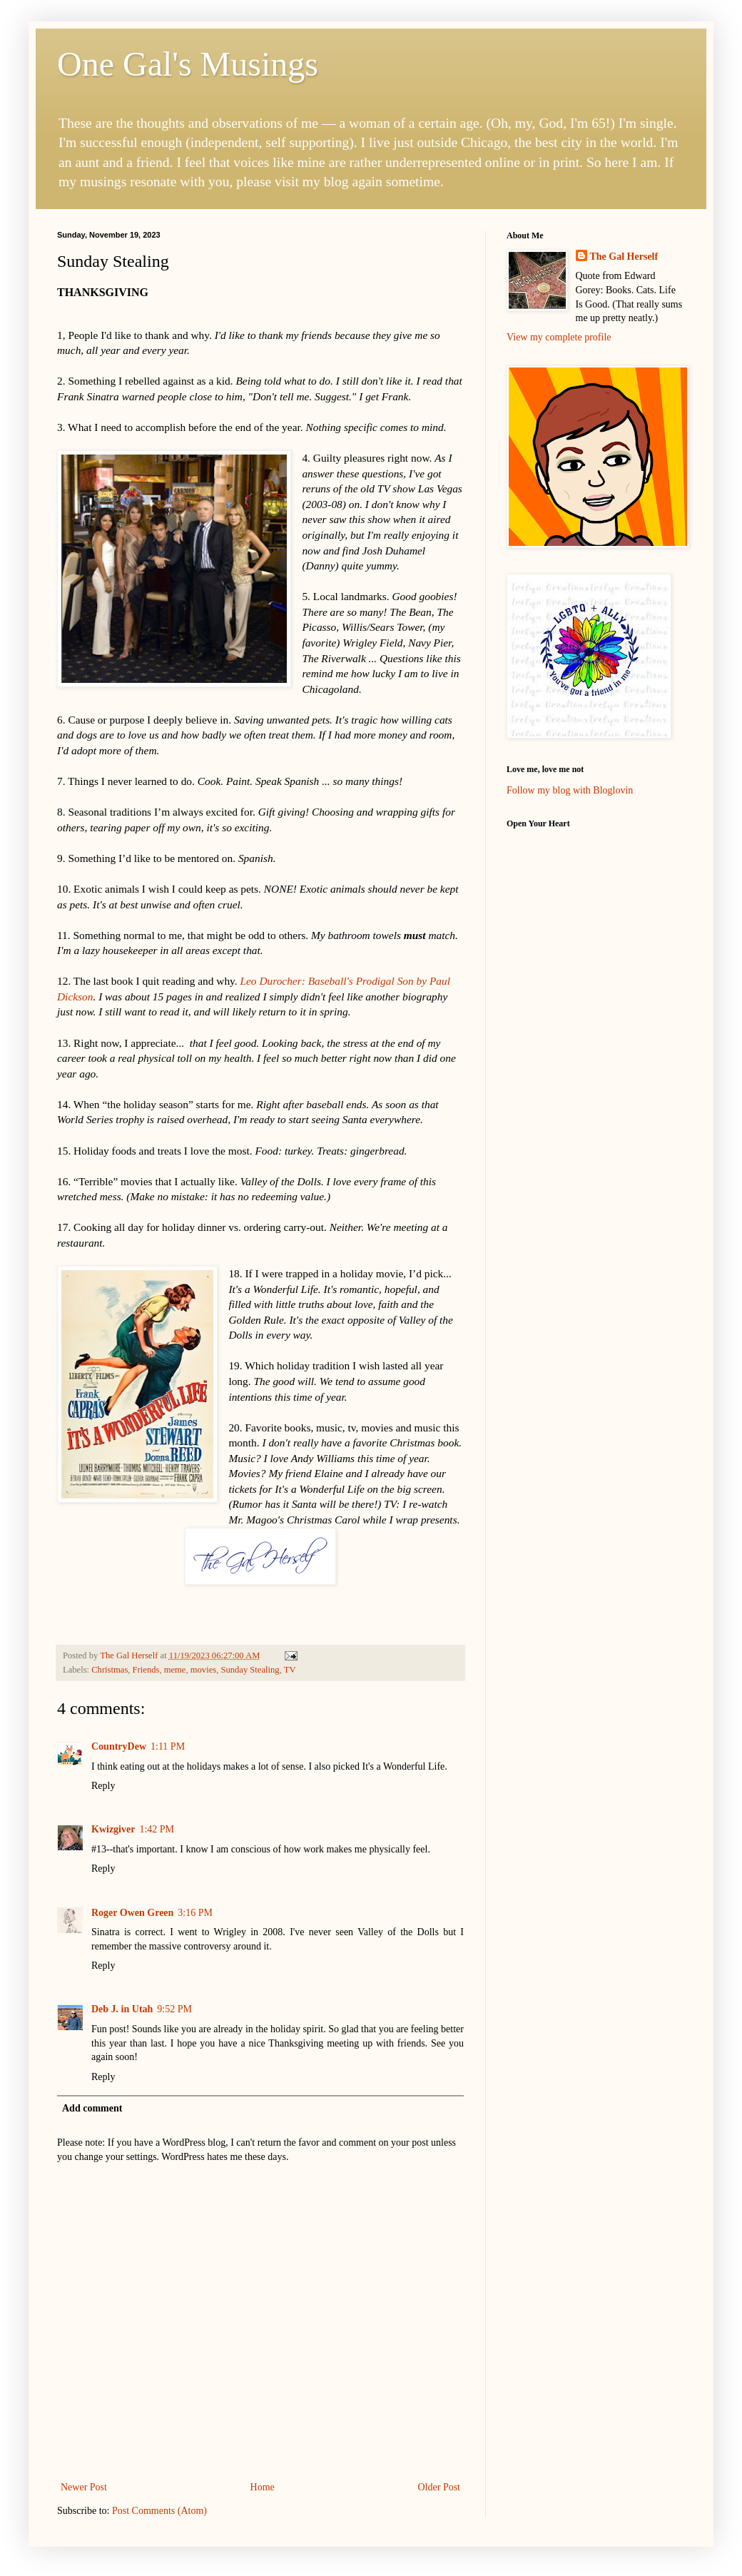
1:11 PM (168, 1746)
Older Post (439, 2487)
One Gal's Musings (187, 64)
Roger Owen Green (132, 1912)
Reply (103, 1785)
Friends (146, 1670)
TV (290, 1670)
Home (262, 2487)
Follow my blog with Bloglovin (570, 790)
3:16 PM (195, 1912)
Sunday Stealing (249, 1670)
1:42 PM (156, 1829)
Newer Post (84, 2487)
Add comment (92, 2108)
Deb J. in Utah (122, 2009)
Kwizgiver (113, 1829)
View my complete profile (559, 337)
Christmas (109, 1670)
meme (175, 1670)
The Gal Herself (624, 256)
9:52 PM (174, 2009)
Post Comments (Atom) (159, 2510)
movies (203, 1670)
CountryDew (118, 1746)
